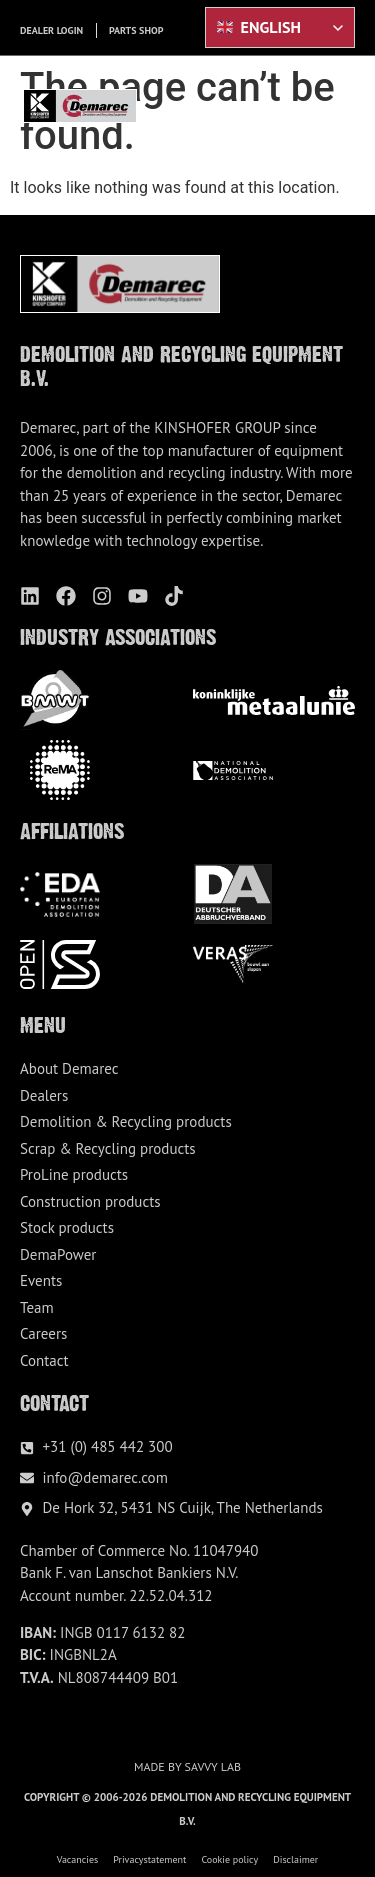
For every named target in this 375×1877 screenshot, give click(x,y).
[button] (344, 106)
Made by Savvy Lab (187, 1766)
